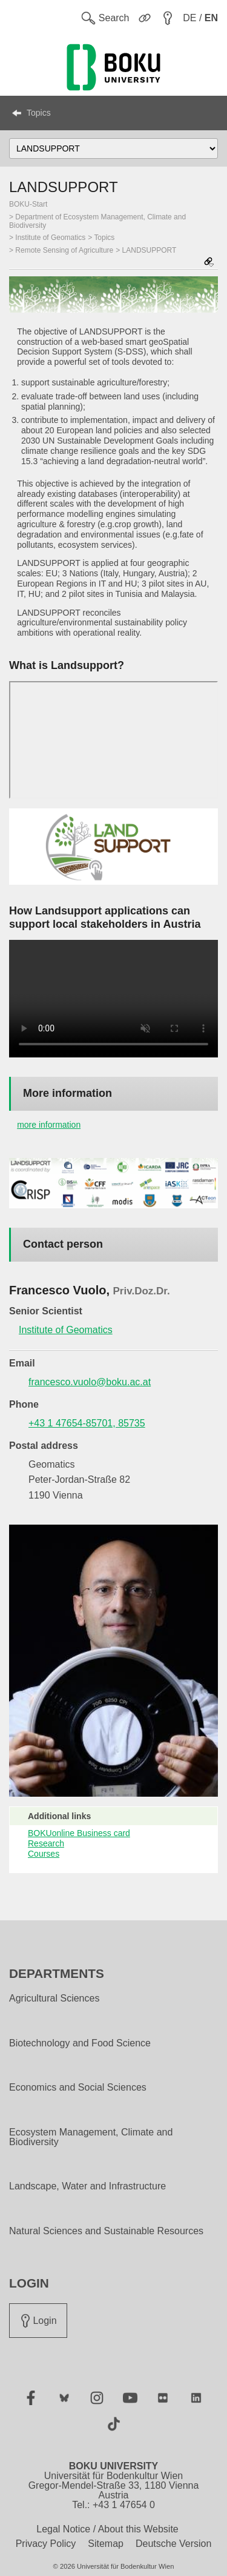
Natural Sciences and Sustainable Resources (106, 2231)
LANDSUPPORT (149, 250)
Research (46, 1843)
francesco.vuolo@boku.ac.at (89, 1382)
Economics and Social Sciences (77, 2087)
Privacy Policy (46, 2543)
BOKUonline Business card (79, 1833)
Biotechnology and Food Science (80, 2043)
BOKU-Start (28, 204)
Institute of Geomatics (50, 237)
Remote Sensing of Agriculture (64, 250)
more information (49, 1125)
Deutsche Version (173, 2543)
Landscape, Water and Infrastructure (87, 2186)
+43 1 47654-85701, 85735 (86, 1423)
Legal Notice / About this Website (107, 2529)
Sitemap (105, 2543)
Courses (43, 1854)
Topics (39, 113)
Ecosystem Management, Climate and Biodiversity (91, 2137)
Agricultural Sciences (54, 1998)
